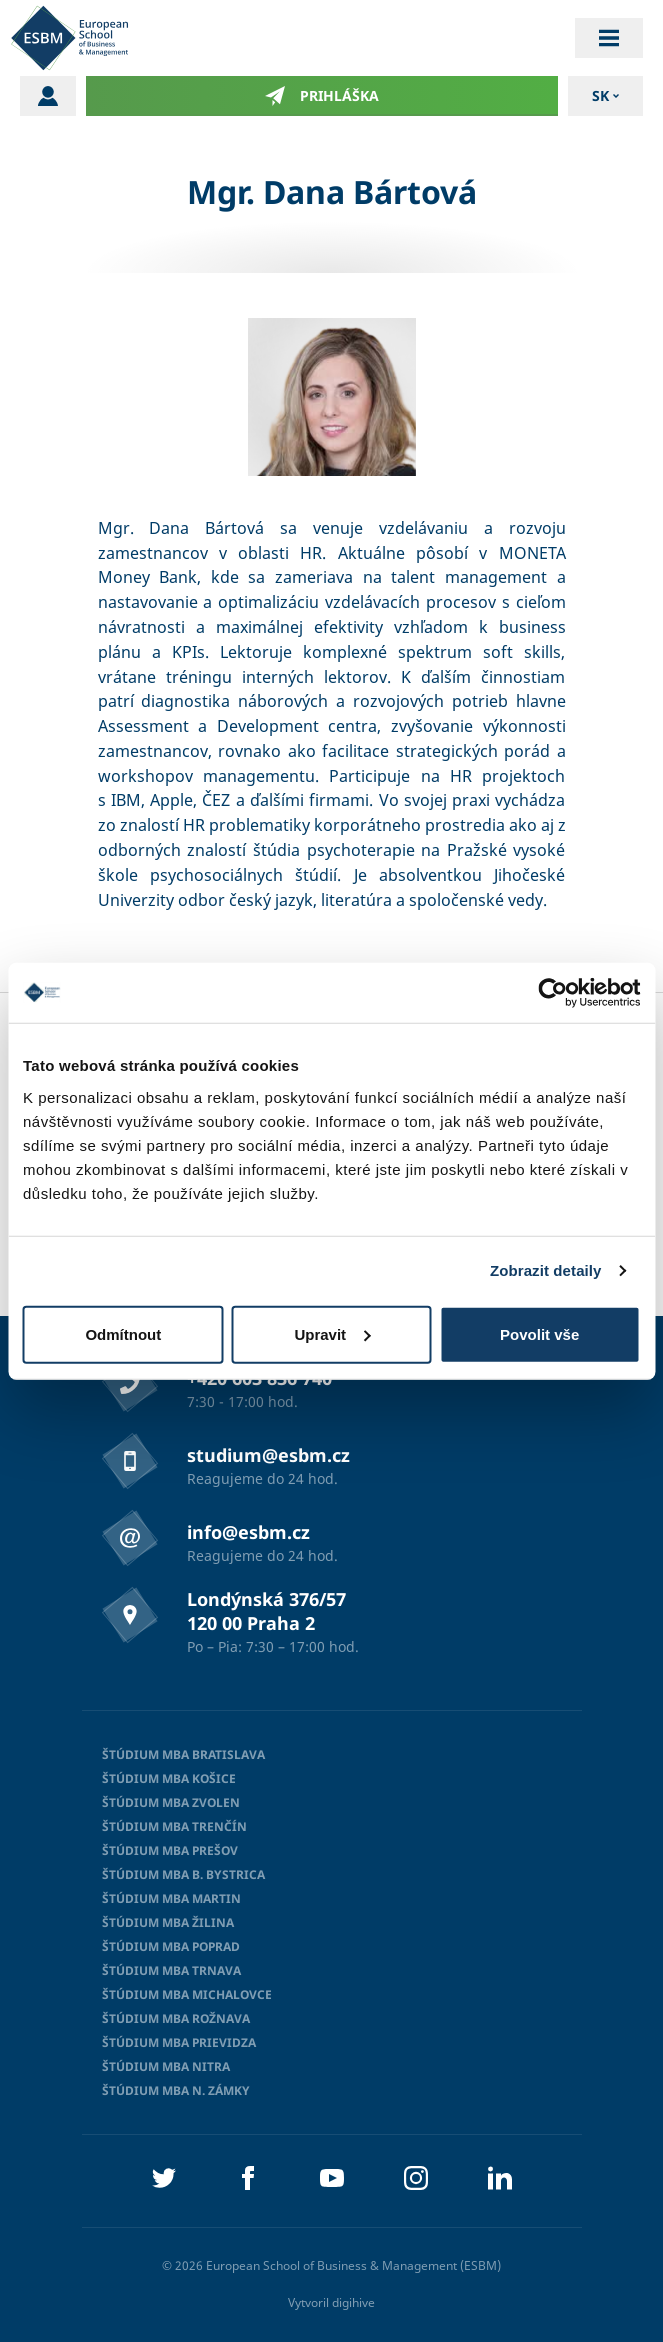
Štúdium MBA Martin (171, 1898)
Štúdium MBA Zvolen (171, 1802)
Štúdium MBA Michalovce (187, 1994)
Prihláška (322, 96)
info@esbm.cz (248, 1532)
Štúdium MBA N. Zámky (176, 2090)
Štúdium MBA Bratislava (183, 1754)
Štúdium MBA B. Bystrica (183, 1874)
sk (600, 95)
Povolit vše (539, 1333)
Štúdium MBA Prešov (170, 1850)
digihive (353, 2302)
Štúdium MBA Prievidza (179, 2042)
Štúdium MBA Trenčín (174, 1826)
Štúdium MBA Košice (169, 1778)
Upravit (332, 1333)
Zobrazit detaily (546, 1270)
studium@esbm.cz (268, 1455)
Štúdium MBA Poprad (171, 1946)
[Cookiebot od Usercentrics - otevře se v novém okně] (552, 993)
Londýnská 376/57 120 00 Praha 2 (266, 1611)
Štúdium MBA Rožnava (176, 2018)
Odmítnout (123, 1333)
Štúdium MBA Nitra (166, 2066)
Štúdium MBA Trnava (171, 1970)
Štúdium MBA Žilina (168, 1922)
